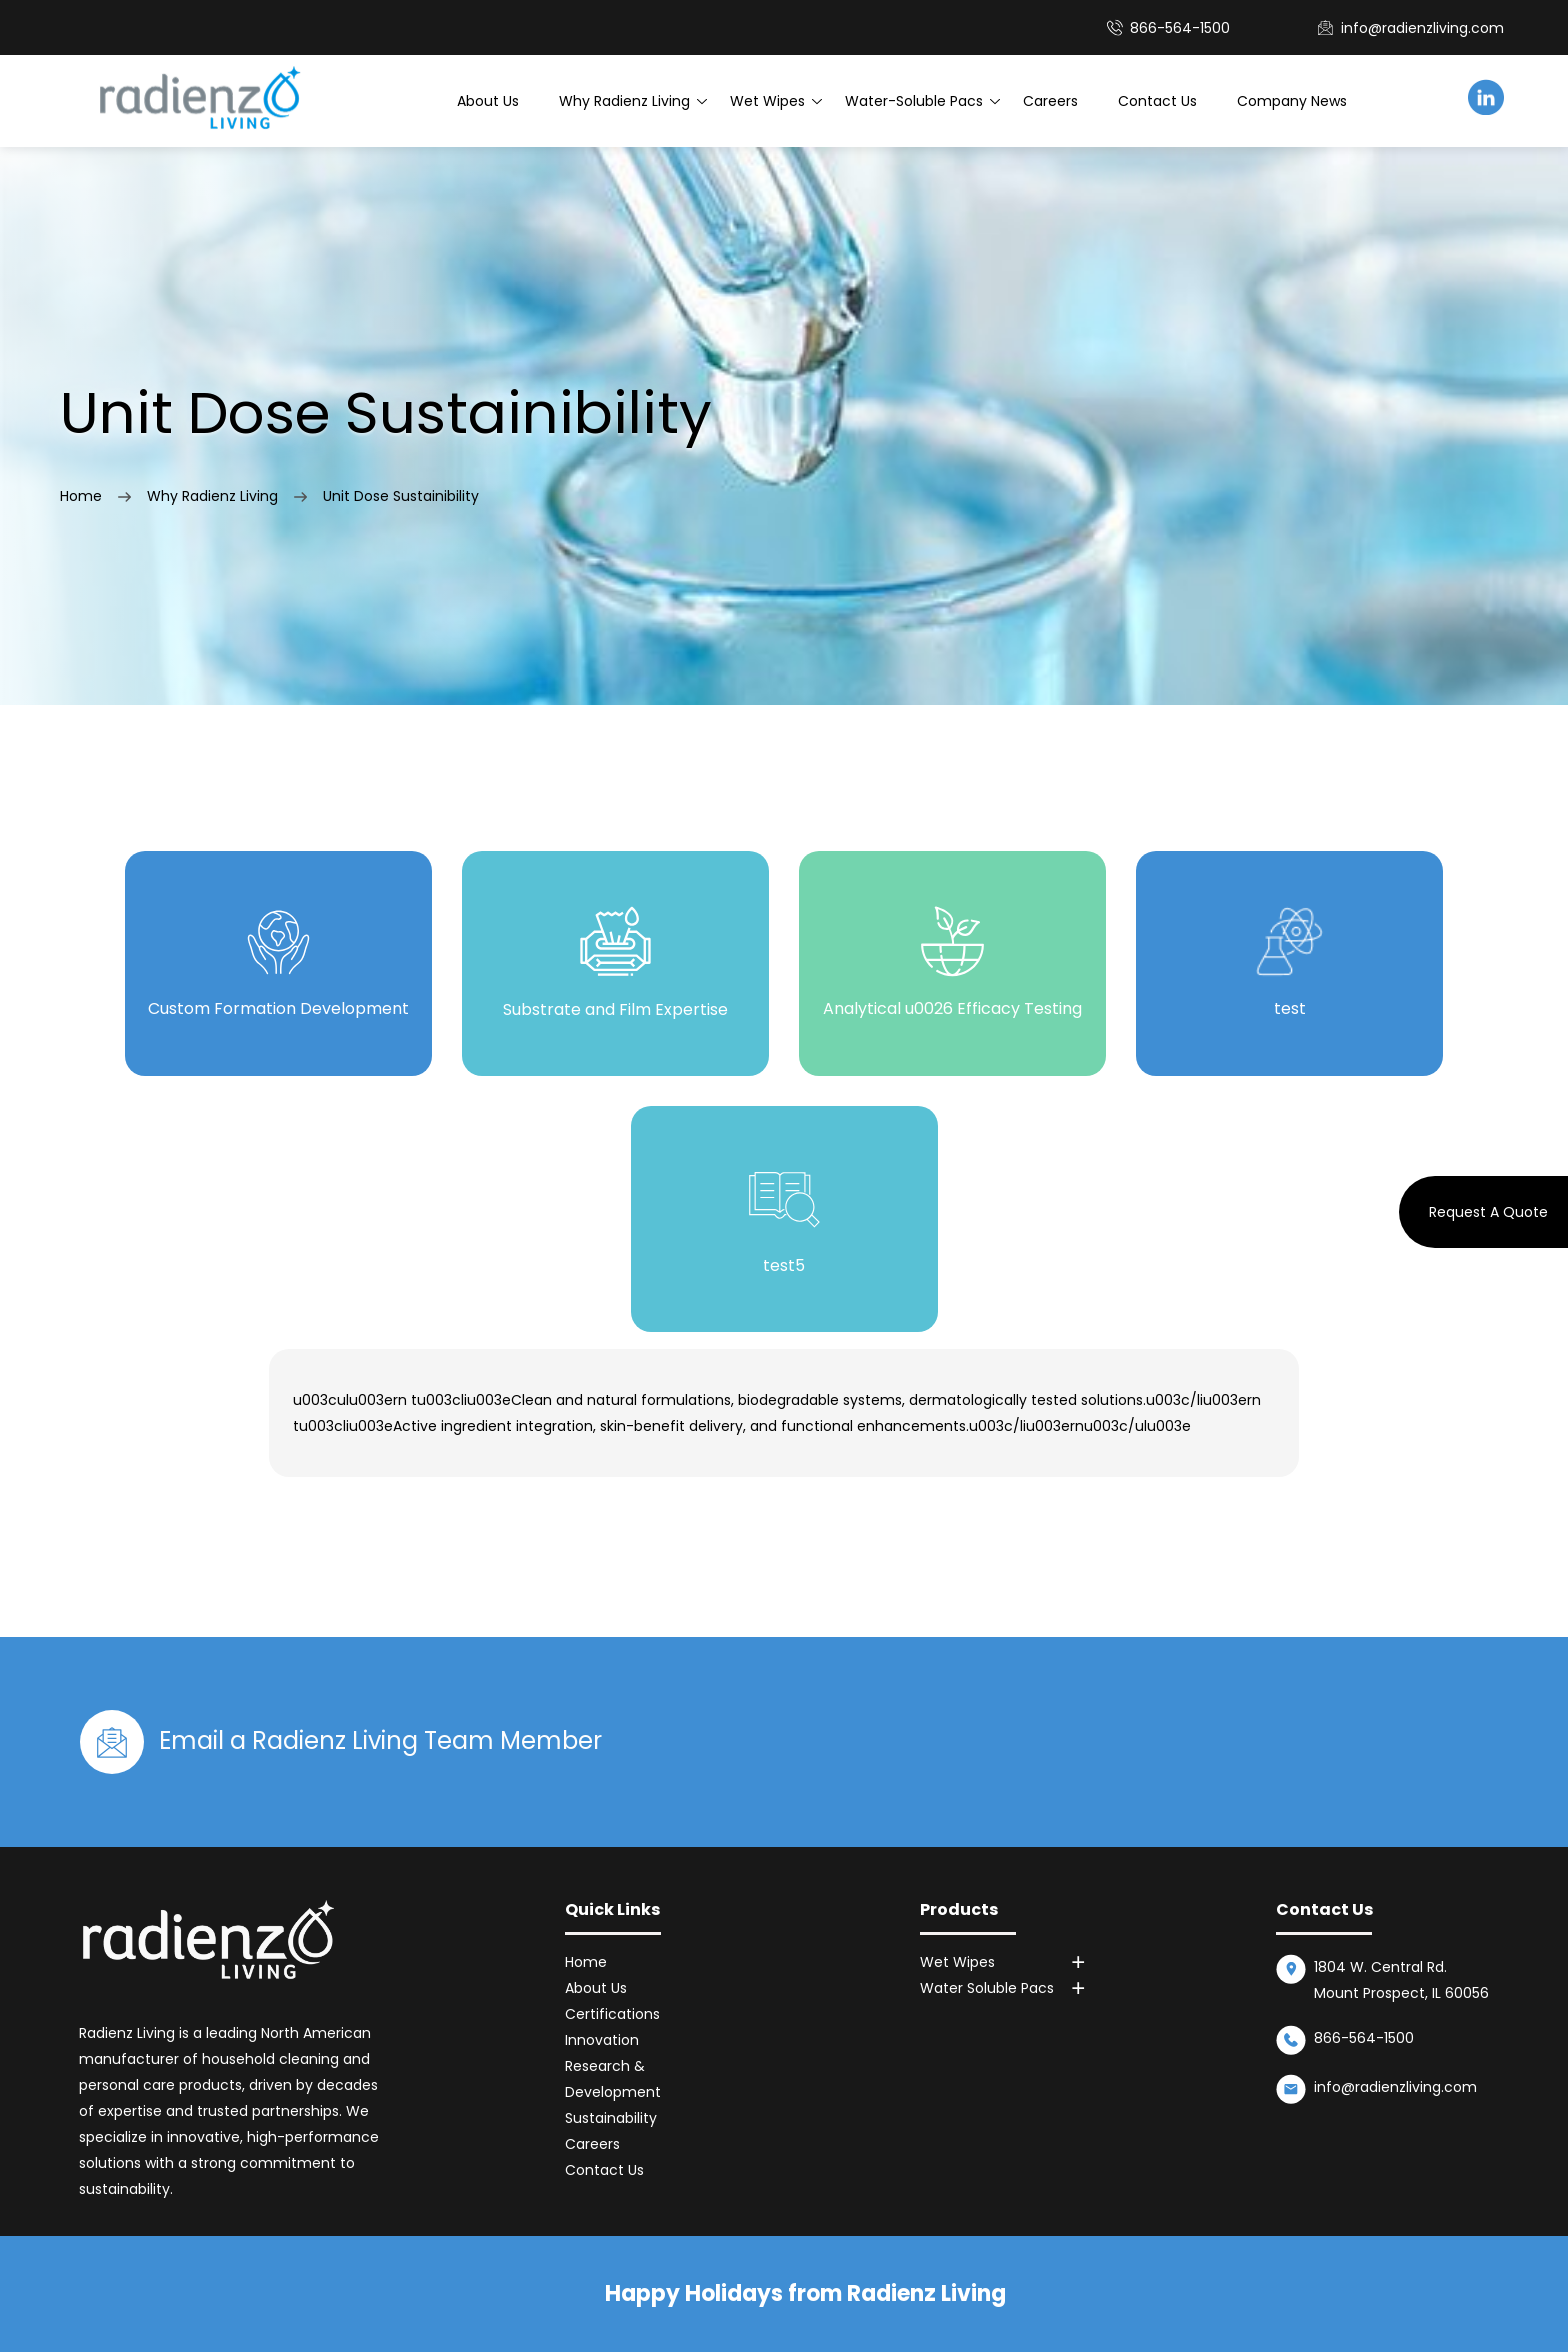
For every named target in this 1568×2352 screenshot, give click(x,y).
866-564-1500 (1364, 2038)
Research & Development (613, 2079)
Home (81, 496)
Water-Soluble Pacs (914, 101)
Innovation (602, 2040)
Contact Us (1157, 101)
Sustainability (611, 2118)
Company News (1292, 101)
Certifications (612, 2014)
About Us (488, 101)
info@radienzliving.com (1422, 28)
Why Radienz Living (624, 101)
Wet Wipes (767, 101)
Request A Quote (1488, 1212)
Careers (1050, 101)
